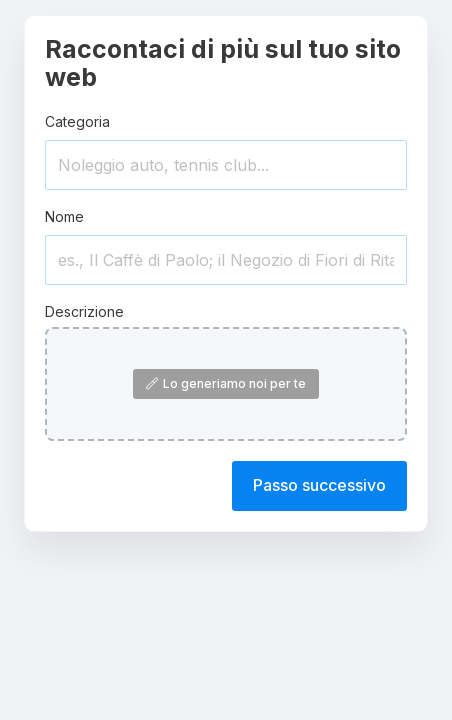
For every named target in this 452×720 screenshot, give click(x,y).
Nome (64, 216)
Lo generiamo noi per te (226, 383)
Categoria (77, 121)
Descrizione (84, 311)
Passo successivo (319, 485)
